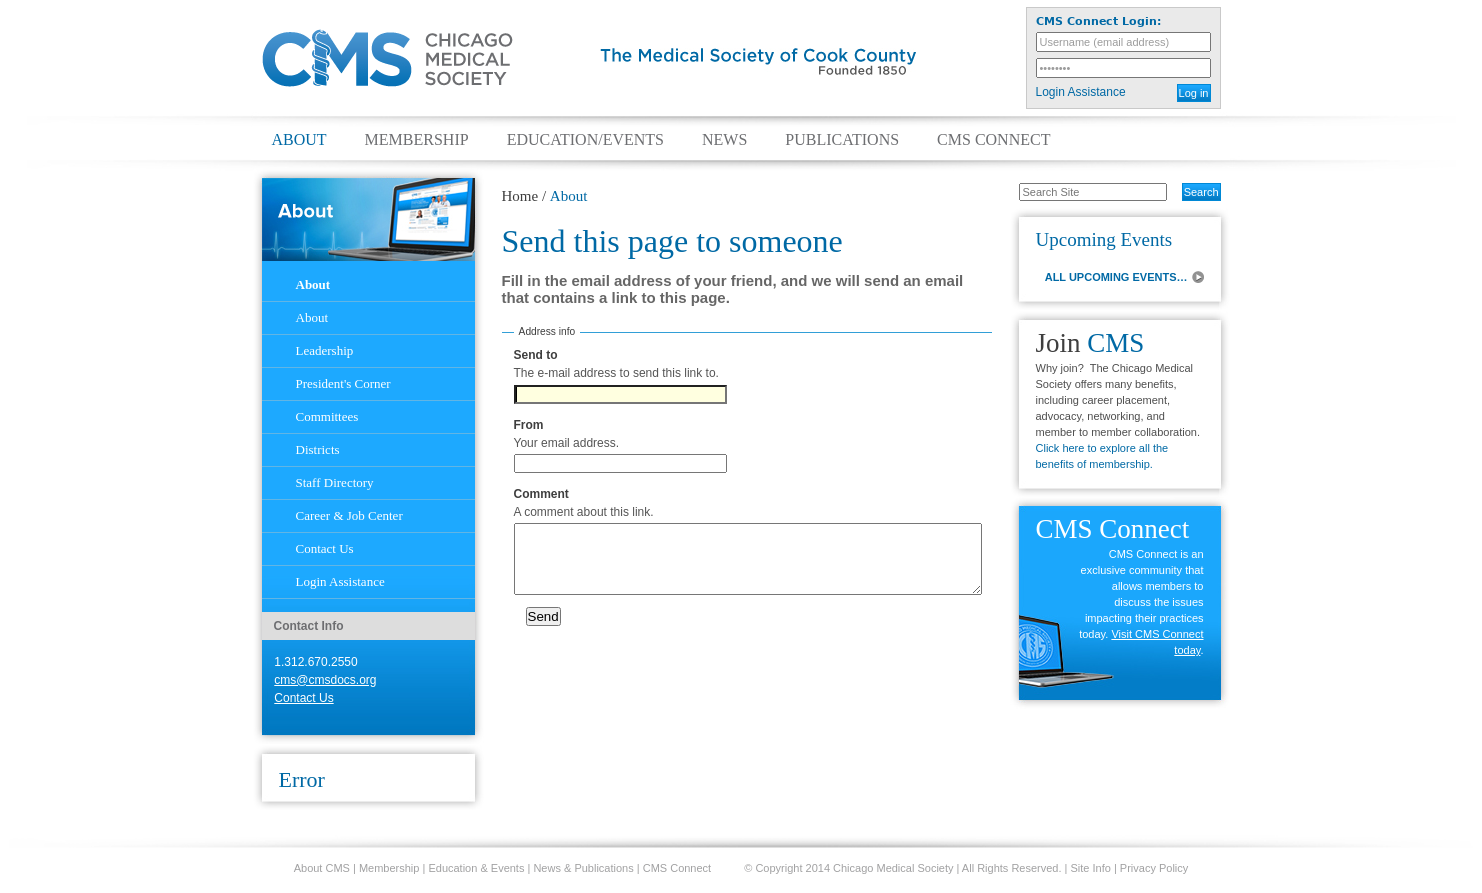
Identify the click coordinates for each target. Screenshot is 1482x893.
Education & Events (476, 868)
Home (520, 196)
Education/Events (585, 140)
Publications (842, 140)
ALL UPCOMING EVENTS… (1116, 277)
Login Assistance (1081, 92)
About (299, 140)
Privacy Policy (1154, 868)
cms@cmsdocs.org (325, 680)
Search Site (1008, 182)
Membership (417, 140)
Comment (541, 494)
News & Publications (583, 868)
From (529, 425)
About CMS (322, 868)
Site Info (1091, 868)
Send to (536, 355)
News (724, 140)
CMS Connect (993, 140)
